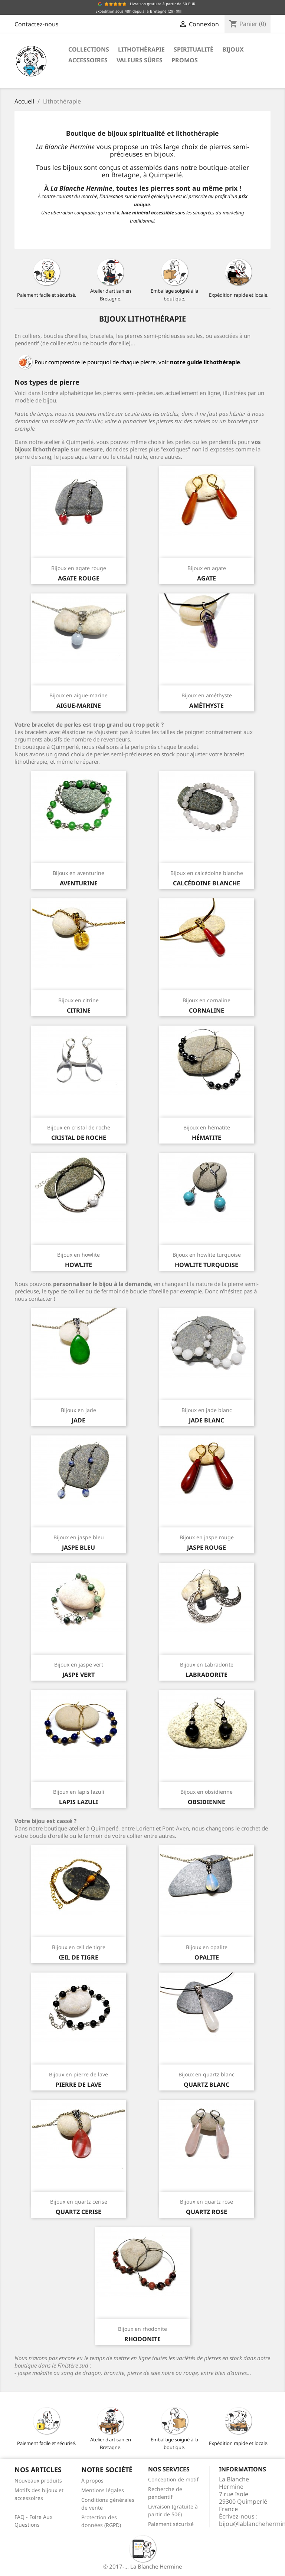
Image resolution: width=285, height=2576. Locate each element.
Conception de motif (173, 2479)
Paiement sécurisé (171, 2523)
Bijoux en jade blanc (206, 1410)
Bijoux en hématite (206, 1127)
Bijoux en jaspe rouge (207, 1537)
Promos (184, 60)
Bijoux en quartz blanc (206, 2074)
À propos (92, 2480)
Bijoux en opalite (206, 1947)
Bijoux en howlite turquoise (207, 1254)
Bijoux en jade (78, 1410)
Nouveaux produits (38, 2480)
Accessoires (88, 60)
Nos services (169, 2469)
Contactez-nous (36, 24)
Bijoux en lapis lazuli (78, 1791)
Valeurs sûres (140, 60)
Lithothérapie (141, 49)
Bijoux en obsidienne (206, 1791)
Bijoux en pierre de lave (78, 2074)
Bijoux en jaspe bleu (78, 1537)
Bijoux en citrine (78, 1000)
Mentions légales (102, 2490)
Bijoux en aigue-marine (78, 695)
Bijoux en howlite (78, 1254)
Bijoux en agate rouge (78, 568)
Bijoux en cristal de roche (78, 1127)
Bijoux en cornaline (206, 1000)
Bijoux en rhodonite (142, 2328)
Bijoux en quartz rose (206, 2201)
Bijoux (233, 49)
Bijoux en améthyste (206, 695)
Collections (88, 49)
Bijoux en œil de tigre (78, 1947)
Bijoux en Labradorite (206, 1664)
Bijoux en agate (206, 568)
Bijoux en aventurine (78, 872)
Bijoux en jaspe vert (78, 1664)
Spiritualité (193, 49)
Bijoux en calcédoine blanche (206, 872)
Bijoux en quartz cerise (78, 2201)
